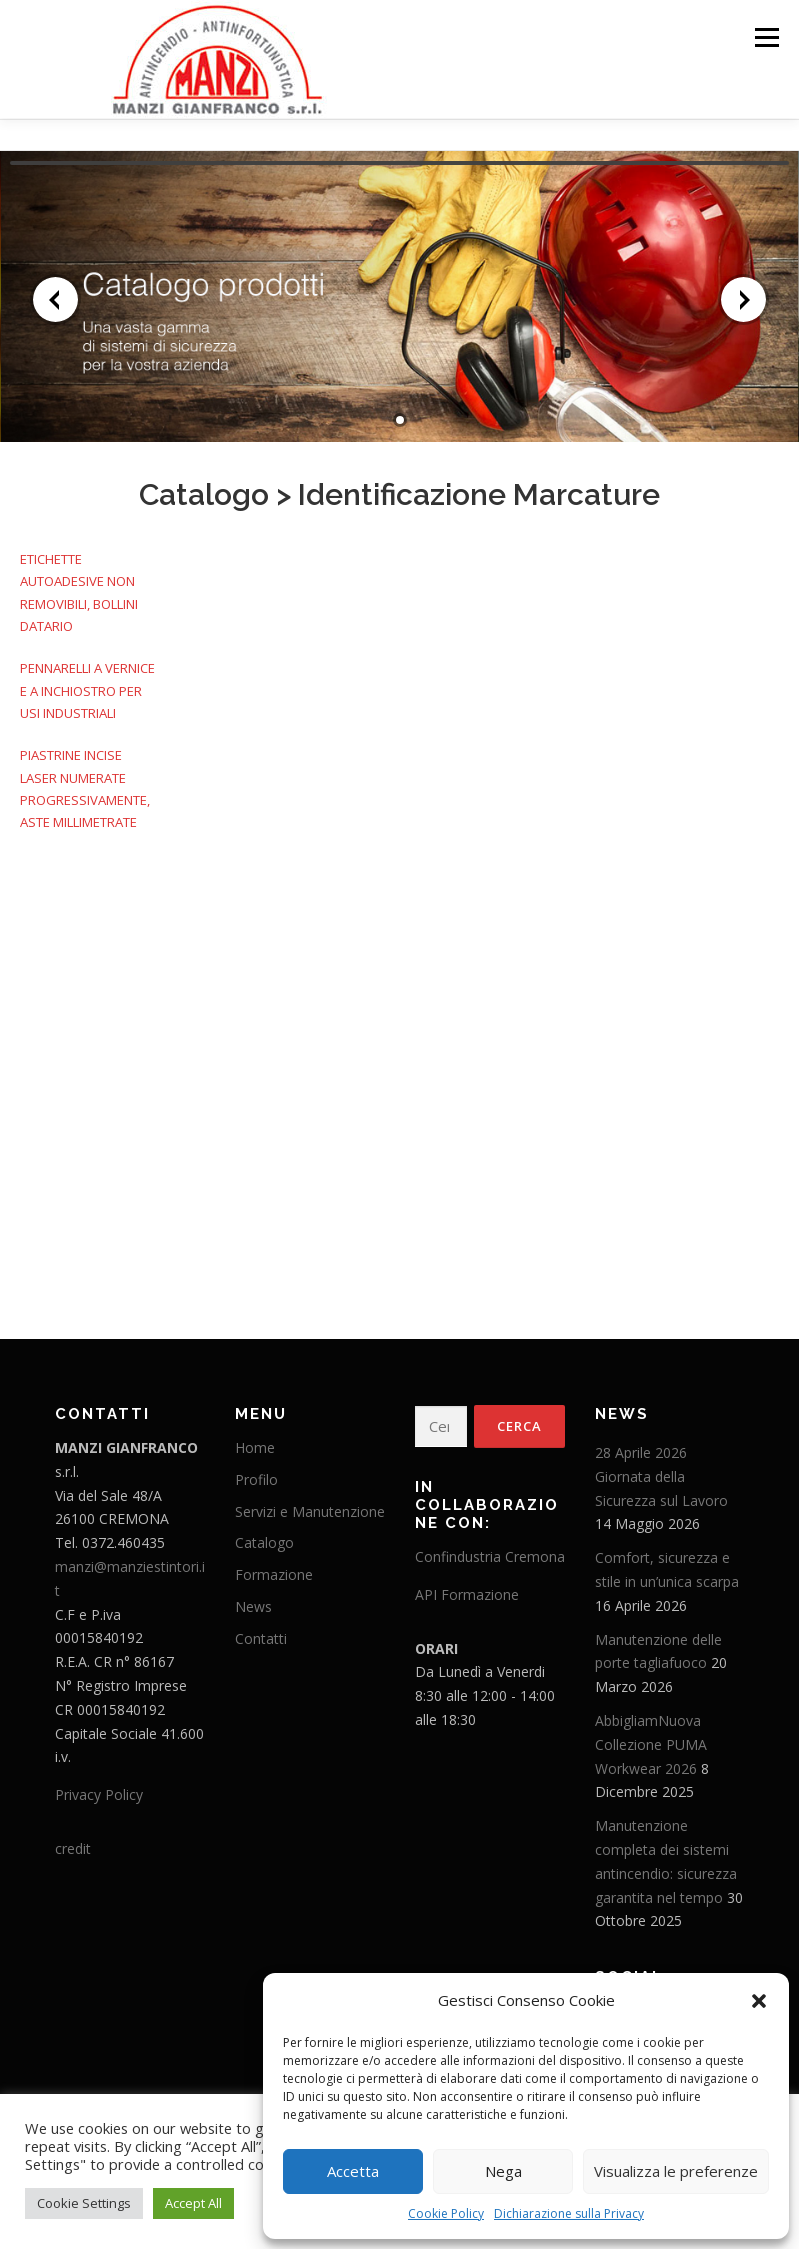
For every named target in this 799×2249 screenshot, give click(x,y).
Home (255, 1441)
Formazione (274, 1568)
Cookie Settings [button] (84, 2203)
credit (73, 1842)
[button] (759, 2001)
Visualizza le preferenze (676, 2171)
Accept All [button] (193, 2203)
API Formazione (467, 1588)
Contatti (261, 1632)
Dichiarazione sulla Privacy (569, 2213)
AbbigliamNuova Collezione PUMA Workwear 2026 (651, 1738)
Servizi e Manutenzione (310, 1504)
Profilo (256, 1473)
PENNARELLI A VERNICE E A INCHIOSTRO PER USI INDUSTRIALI (87, 684)
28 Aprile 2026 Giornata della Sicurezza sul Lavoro (661, 1470)
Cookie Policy (446, 2213)
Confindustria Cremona (490, 1550)
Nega (503, 2171)
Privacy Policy (99, 1788)
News (253, 1600)
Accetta (353, 2171)
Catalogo (204, 488)
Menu (766, 37)
